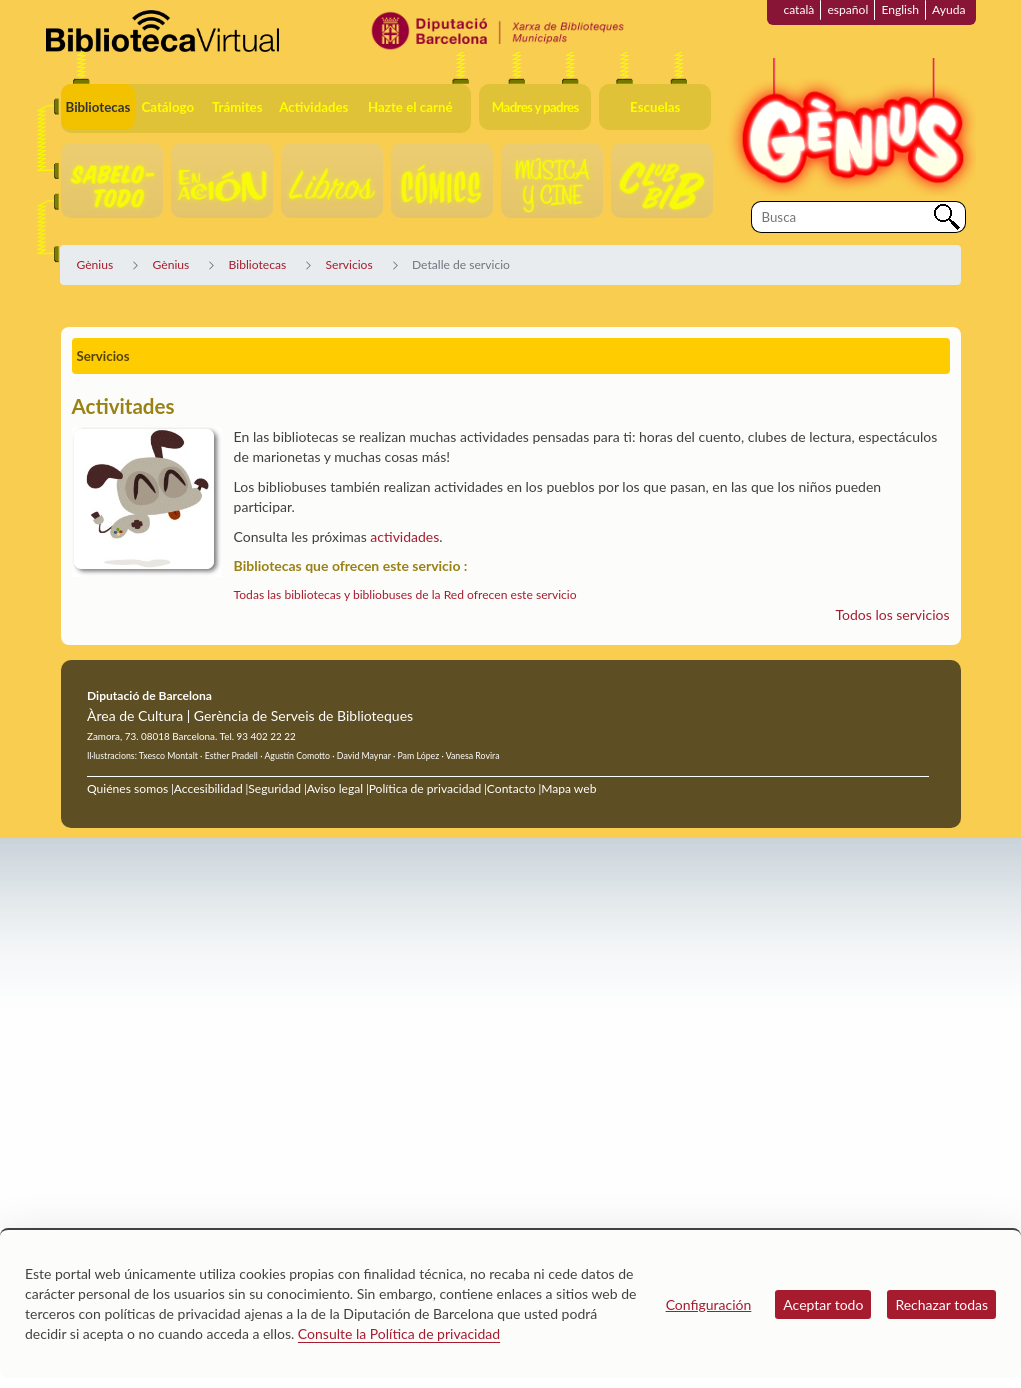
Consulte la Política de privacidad (399, 1333)
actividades (404, 536)
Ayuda (948, 9)
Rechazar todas (941, 1304)
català (798, 9)
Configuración (709, 1304)
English (900, 9)
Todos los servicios (893, 614)
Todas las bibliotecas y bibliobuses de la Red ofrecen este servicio (405, 594)
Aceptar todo (823, 1304)
